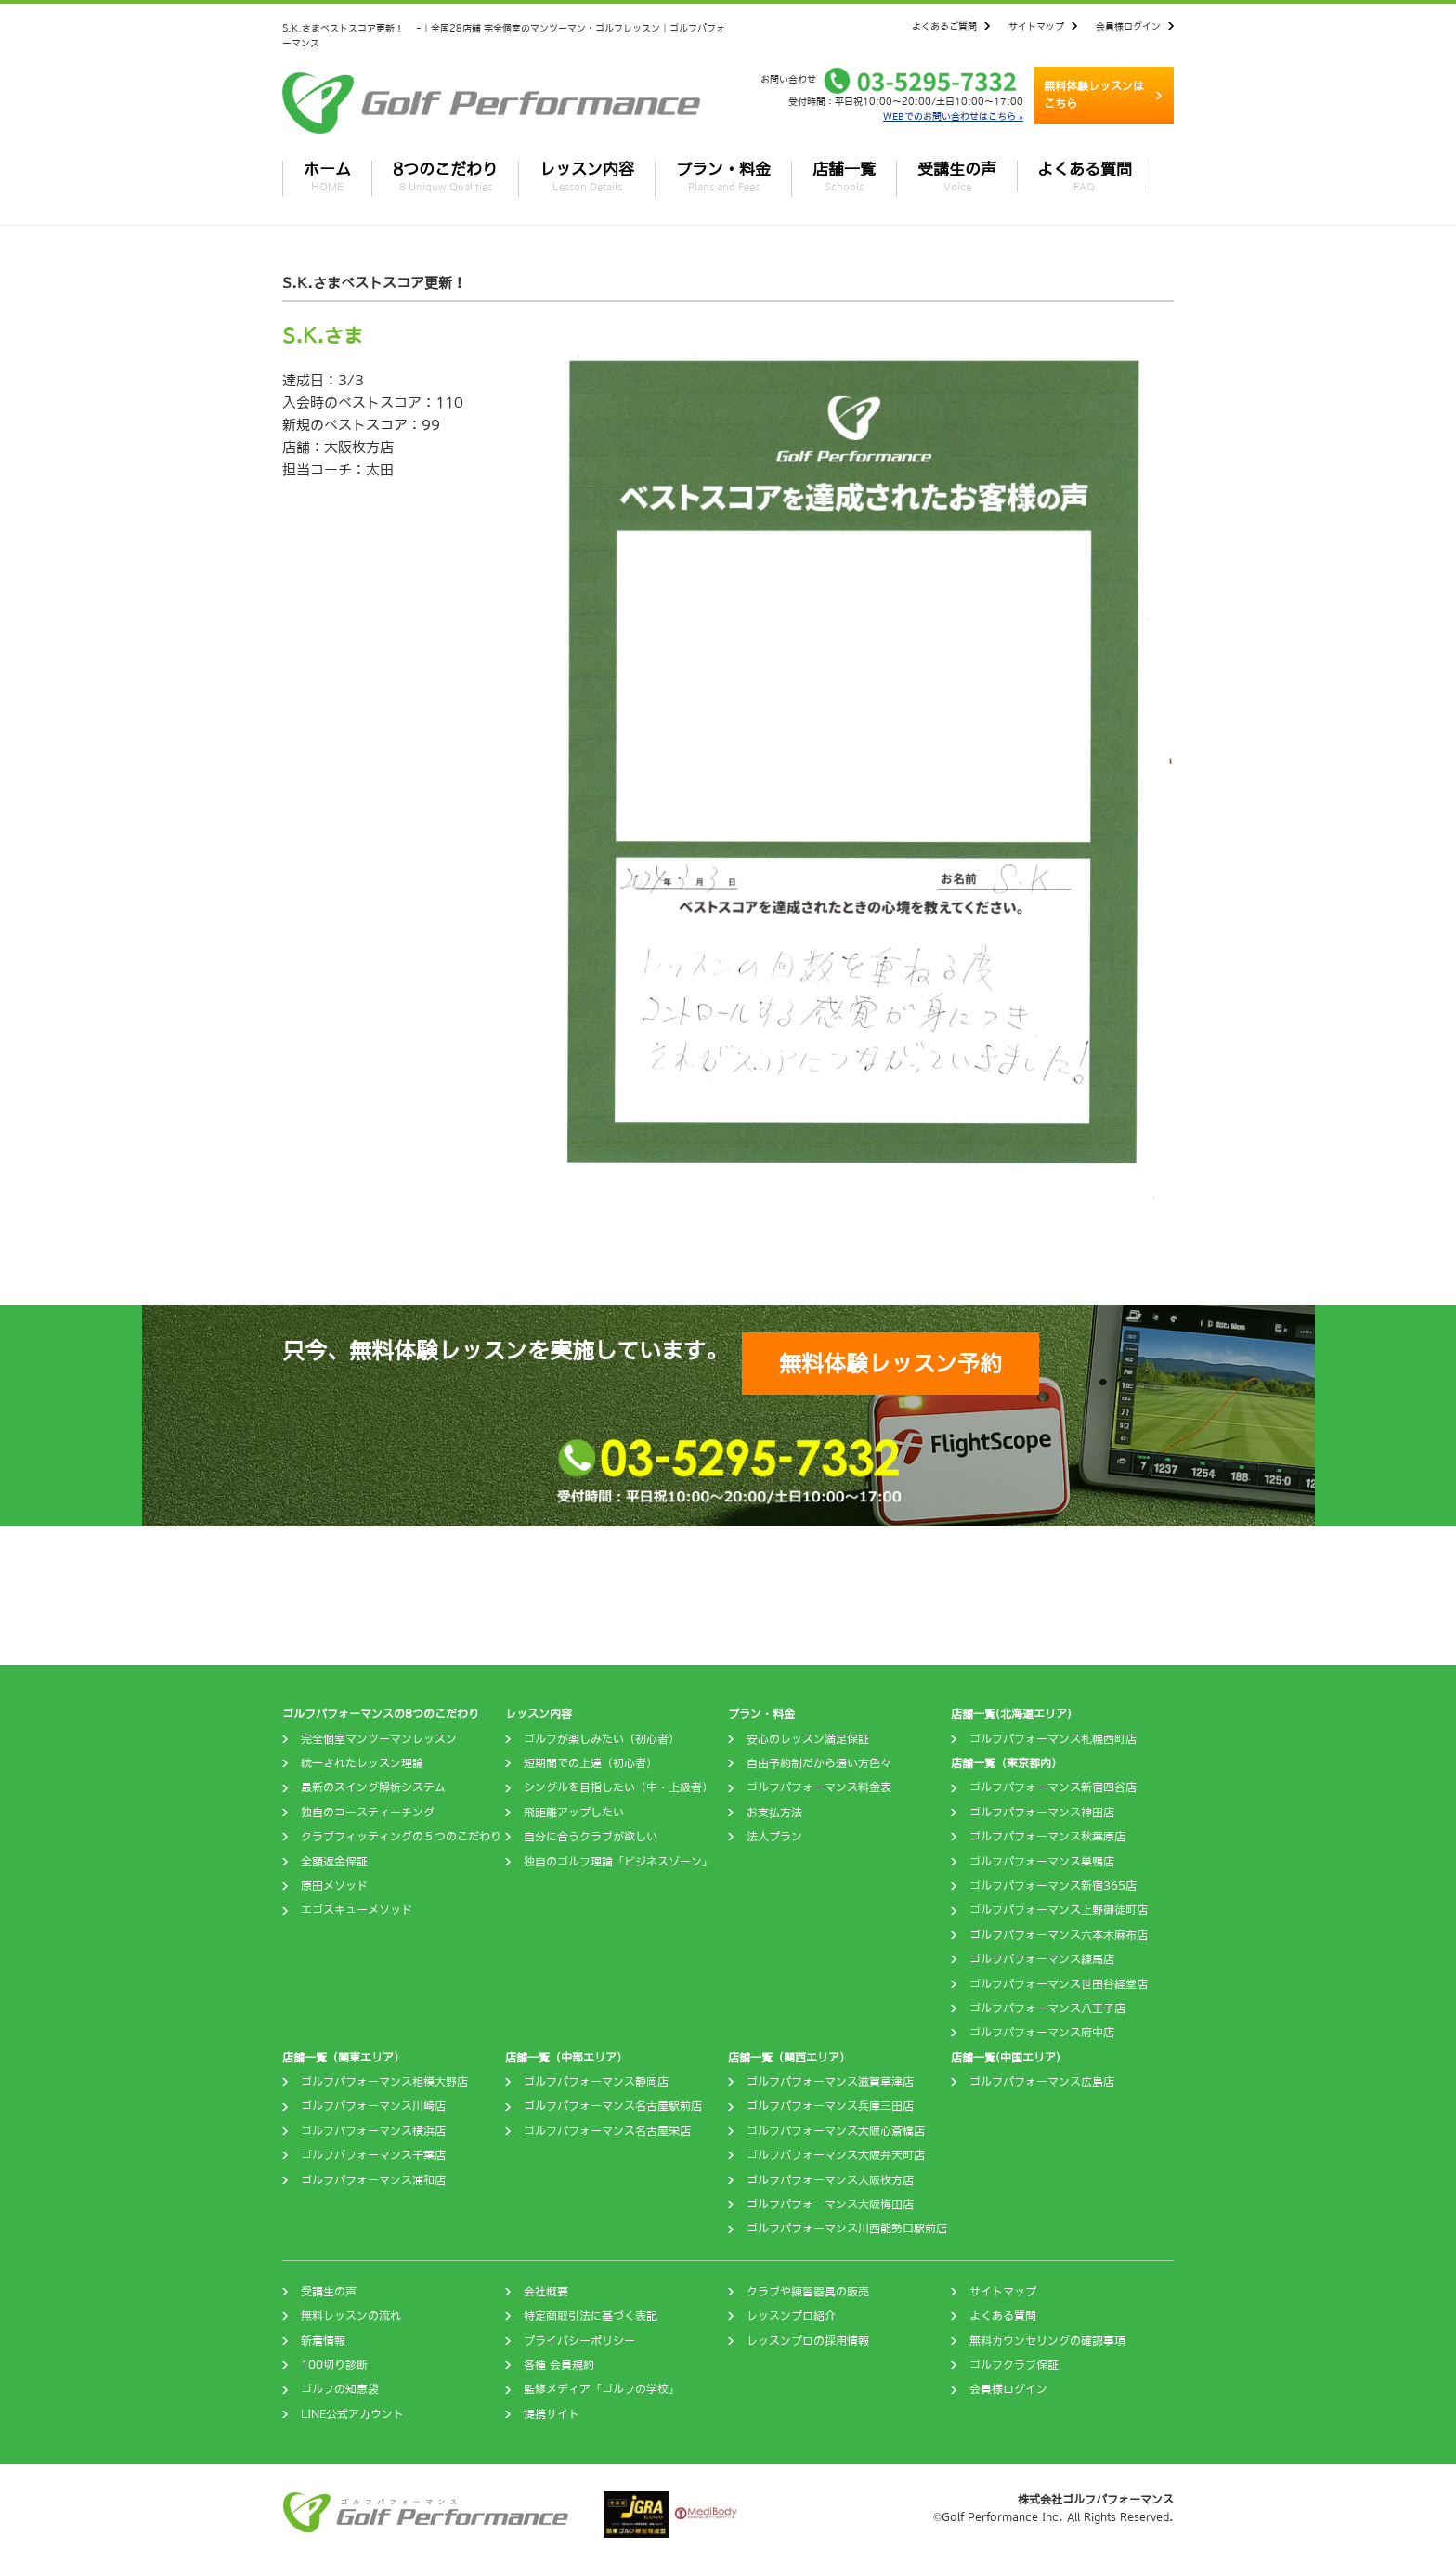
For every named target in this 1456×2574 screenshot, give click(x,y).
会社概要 (546, 2291)
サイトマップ (1036, 26)
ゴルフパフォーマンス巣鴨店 (1041, 1861)
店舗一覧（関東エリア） (343, 2057)
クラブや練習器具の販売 (808, 2291)
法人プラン (774, 1836)
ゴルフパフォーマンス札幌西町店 (1053, 1739)
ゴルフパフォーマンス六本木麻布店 (1058, 1935)
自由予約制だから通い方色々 (819, 1763)
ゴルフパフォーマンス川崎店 (373, 2106)
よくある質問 (1084, 176)
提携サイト (551, 2414)
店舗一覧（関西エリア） (789, 2057)
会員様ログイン (1128, 26)
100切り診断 (334, 2365)
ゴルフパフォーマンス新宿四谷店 (1053, 1787)
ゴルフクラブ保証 (1014, 2365)
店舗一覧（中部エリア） (566, 2057)
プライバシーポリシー (579, 2340)
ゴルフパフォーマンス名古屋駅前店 (613, 2106)
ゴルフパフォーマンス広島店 (1041, 2081)
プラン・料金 (723, 176)
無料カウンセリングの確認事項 (1047, 2340)
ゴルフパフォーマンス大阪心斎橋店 (836, 2131)
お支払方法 (774, 1812)
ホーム (327, 176)
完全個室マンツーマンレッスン (379, 1739)
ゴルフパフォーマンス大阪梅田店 (830, 2204)
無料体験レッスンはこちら (1094, 95)
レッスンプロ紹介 (791, 2315)
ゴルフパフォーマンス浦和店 (373, 2180)
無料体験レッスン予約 (890, 1363)
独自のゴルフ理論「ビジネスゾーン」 (618, 1861)
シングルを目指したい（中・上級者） (618, 1787)
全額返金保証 (334, 1861)
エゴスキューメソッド (356, 1910)
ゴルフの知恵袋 (340, 2389)
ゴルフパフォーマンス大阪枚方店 (830, 2180)
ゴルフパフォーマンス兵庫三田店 (830, 2106)
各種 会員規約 (559, 2365)
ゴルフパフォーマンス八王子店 (1047, 2008)
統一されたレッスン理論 (362, 1763)
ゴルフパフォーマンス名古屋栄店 (607, 2131)
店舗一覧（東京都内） (1006, 1763)
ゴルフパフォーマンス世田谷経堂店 (1058, 1984)
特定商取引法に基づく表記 (590, 2315)
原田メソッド (334, 1886)
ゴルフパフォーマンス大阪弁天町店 (836, 2155)
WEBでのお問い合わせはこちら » (953, 116)
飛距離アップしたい (574, 1812)
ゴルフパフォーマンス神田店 (1041, 1812)
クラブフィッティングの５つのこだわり (401, 1836)
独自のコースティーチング (368, 1812)
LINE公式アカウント (352, 2414)
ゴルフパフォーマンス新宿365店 (1053, 1886)
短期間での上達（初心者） (590, 1763)
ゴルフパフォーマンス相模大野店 (384, 2081)
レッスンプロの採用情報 (808, 2340)
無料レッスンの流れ (351, 2315)
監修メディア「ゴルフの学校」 (602, 2389)
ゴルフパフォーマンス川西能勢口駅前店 (847, 2228)
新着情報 (323, 2340)
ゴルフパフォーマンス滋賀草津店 (830, 2081)
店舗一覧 (844, 176)
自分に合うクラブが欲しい (590, 1836)
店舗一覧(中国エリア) (1005, 2057)
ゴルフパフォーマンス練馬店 (1041, 1959)
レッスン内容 (587, 176)
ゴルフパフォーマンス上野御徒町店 (1058, 1910)
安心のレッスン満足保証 (808, 1739)
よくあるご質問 (944, 26)
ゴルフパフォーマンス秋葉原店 (1047, 1836)
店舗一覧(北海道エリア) (1011, 1714)
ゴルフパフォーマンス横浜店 (373, 2131)
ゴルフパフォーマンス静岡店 (596, 2081)
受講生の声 (956, 176)
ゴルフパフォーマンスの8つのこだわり (380, 1714)
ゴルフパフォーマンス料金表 (819, 1787)
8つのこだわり (445, 176)
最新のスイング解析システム (373, 1787)
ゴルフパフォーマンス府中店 (1041, 2032)
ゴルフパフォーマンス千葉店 (373, 2155)
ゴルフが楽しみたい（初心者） (602, 1739)
